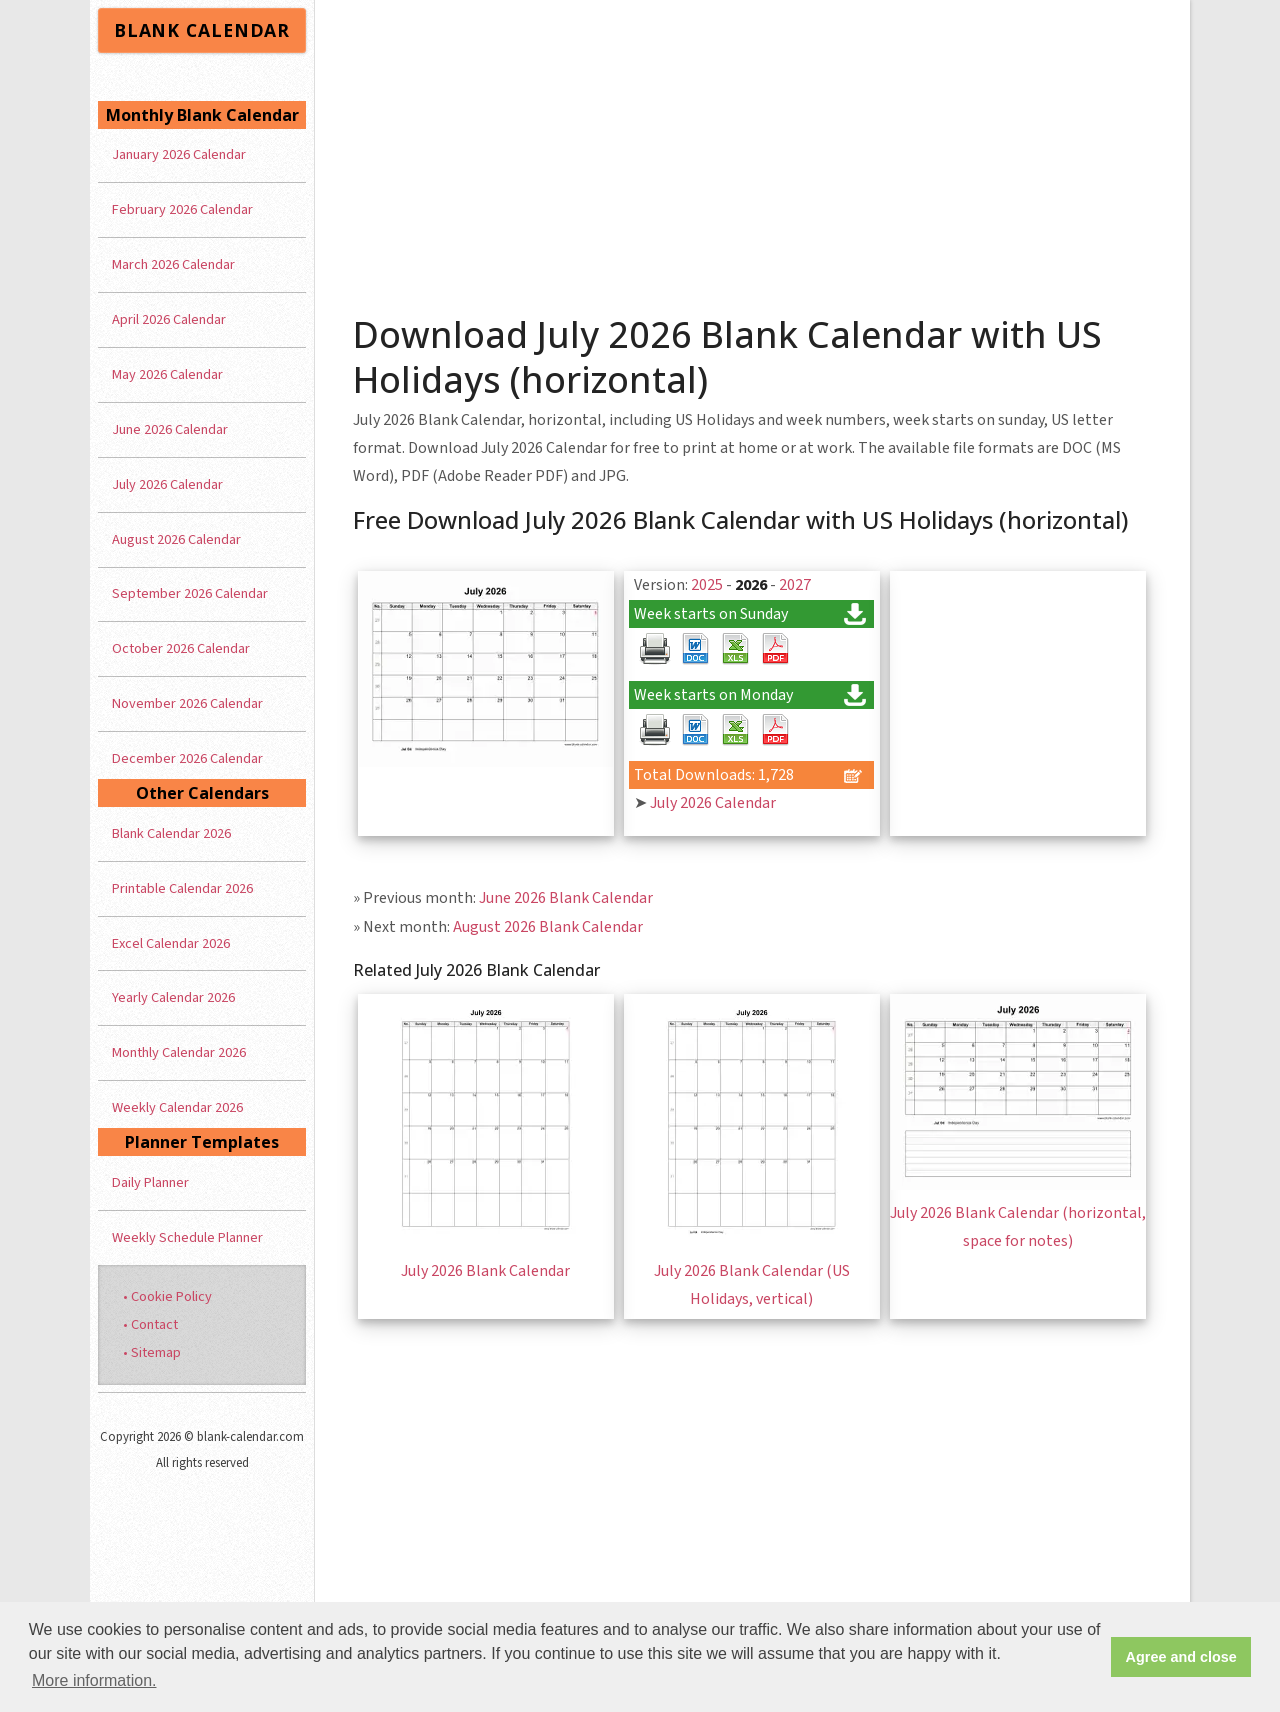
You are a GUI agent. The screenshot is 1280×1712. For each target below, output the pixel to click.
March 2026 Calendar (173, 264)
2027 (795, 585)
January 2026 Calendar (179, 154)
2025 (707, 585)
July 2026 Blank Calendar (485, 1271)
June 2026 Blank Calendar (566, 898)
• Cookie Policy (167, 1296)
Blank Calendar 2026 (171, 833)
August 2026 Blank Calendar (548, 927)
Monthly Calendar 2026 (179, 1052)
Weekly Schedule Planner (187, 1237)
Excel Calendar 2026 (171, 943)
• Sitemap (152, 1352)
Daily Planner (150, 1182)
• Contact (150, 1324)
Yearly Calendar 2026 (173, 997)
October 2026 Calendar (181, 648)
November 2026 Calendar (187, 703)
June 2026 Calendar (170, 429)
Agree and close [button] (1181, 1657)
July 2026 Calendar (713, 803)
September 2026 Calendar (190, 593)
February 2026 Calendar (182, 209)
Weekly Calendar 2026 (177, 1107)
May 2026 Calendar (167, 374)
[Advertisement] (753, 150)
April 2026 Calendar (169, 319)
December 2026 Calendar (187, 758)
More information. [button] (94, 1680)
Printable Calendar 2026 (182, 888)
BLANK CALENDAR (202, 30)
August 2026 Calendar (176, 539)
